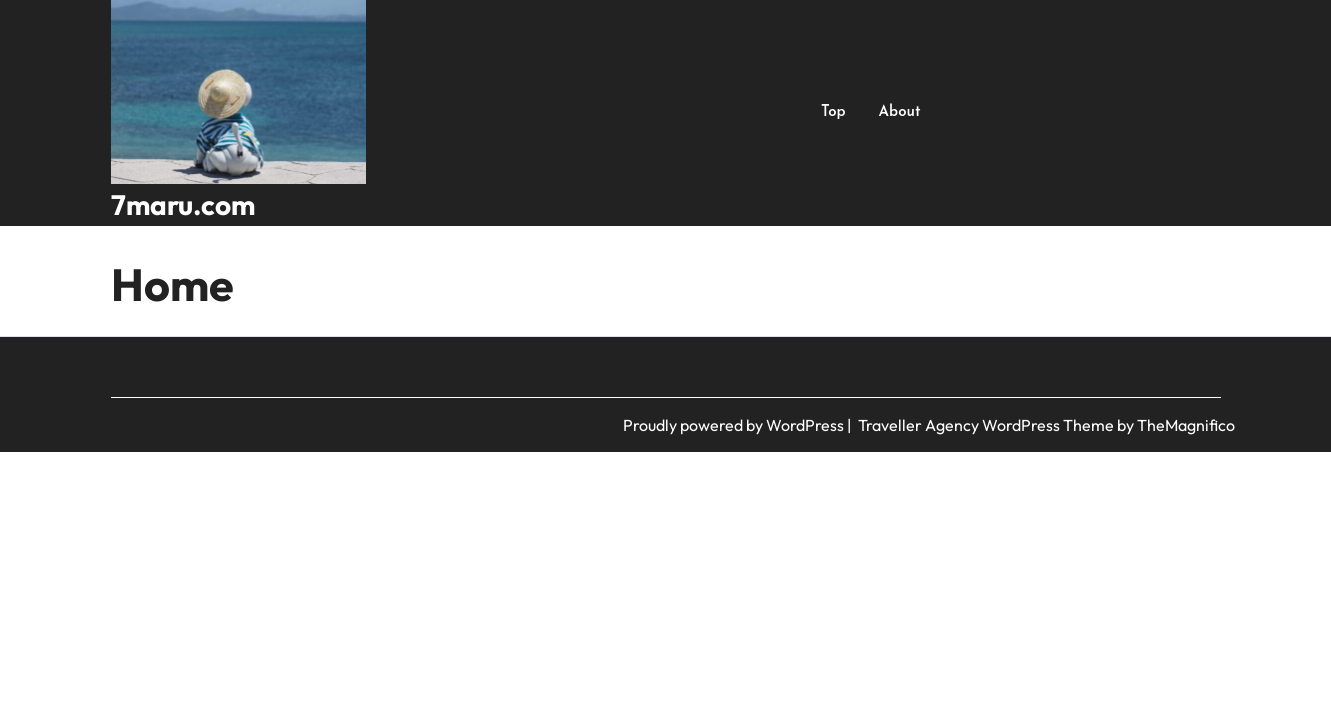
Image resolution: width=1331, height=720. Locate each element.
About (900, 112)
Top (833, 112)
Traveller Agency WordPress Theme (987, 425)
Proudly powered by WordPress (735, 425)
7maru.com (183, 204)
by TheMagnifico (1176, 425)
